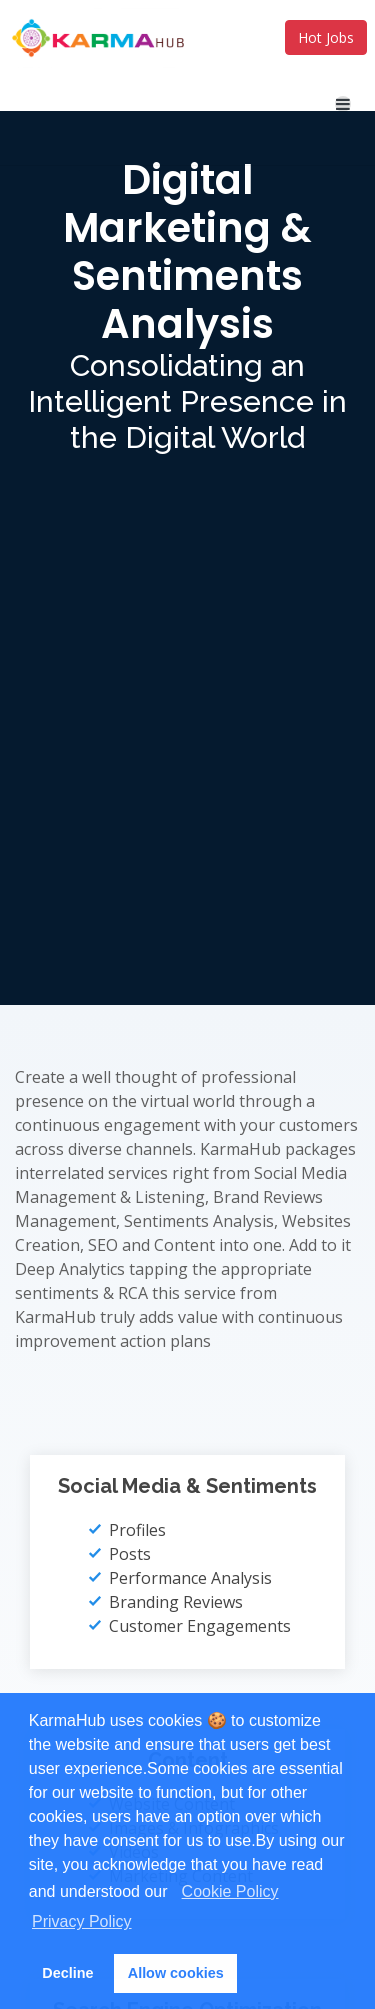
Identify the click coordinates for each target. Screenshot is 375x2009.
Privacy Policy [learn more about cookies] (82, 1921)
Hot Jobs (326, 37)
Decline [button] (67, 1973)
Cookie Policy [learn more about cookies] (230, 1891)
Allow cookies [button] (176, 1973)
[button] (175, 1894)
